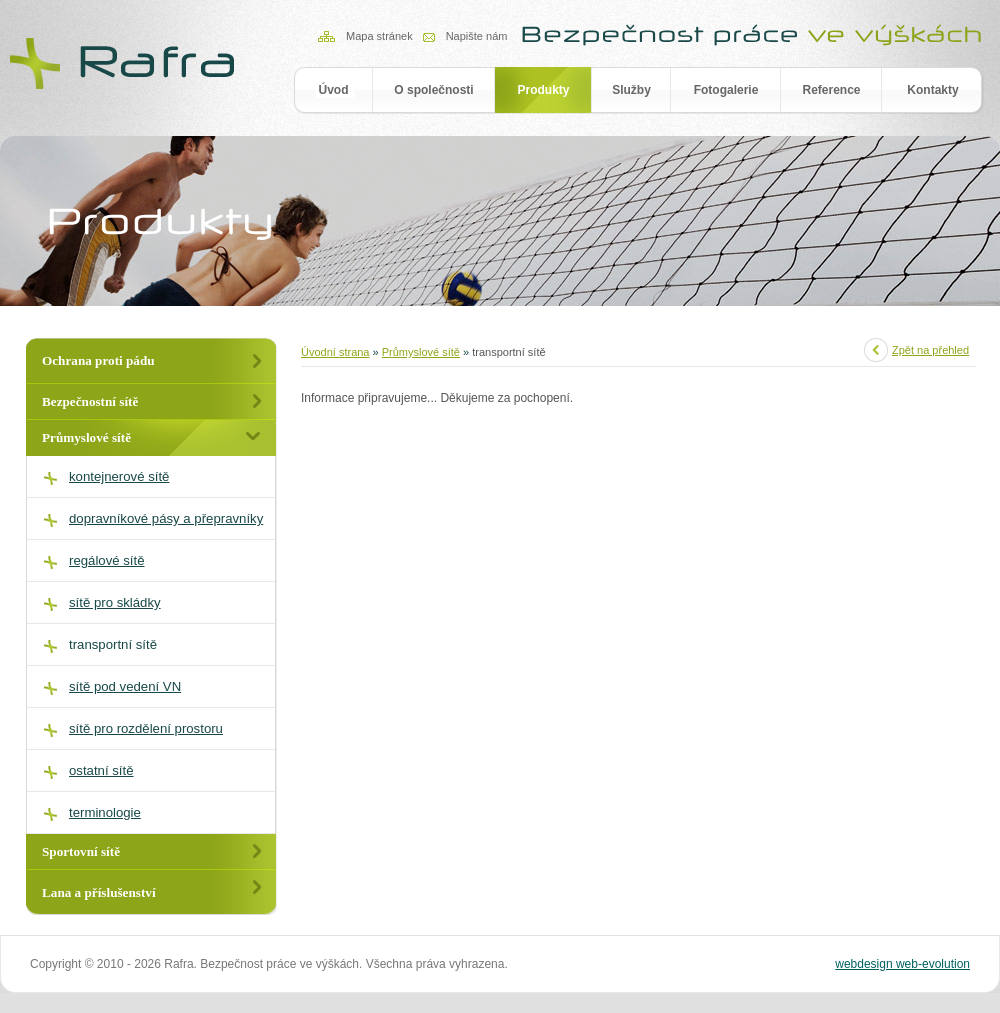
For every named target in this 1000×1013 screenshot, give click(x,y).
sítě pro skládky (115, 602)
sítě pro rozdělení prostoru (146, 728)
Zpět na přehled (930, 350)
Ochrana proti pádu (98, 360)
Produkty (543, 90)
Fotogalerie (726, 90)
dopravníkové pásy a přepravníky (166, 518)
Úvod (334, 90)
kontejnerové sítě (119, 476)
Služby (631, 90)
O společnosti (433, 90)
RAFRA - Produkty (124, 61)
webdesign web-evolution (902, 964)
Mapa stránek (379, 36)
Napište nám (477, 36)
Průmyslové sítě (421, 352)
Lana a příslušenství (99, 892)
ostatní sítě (101, 770)
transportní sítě (113, 644)
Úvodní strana (335, 352)
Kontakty (932, 90)
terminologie (105, 812)
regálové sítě (107, 560)
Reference (831, 90)
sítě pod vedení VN (125, 686)
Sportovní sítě (81, 851)
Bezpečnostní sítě (90, 401)
